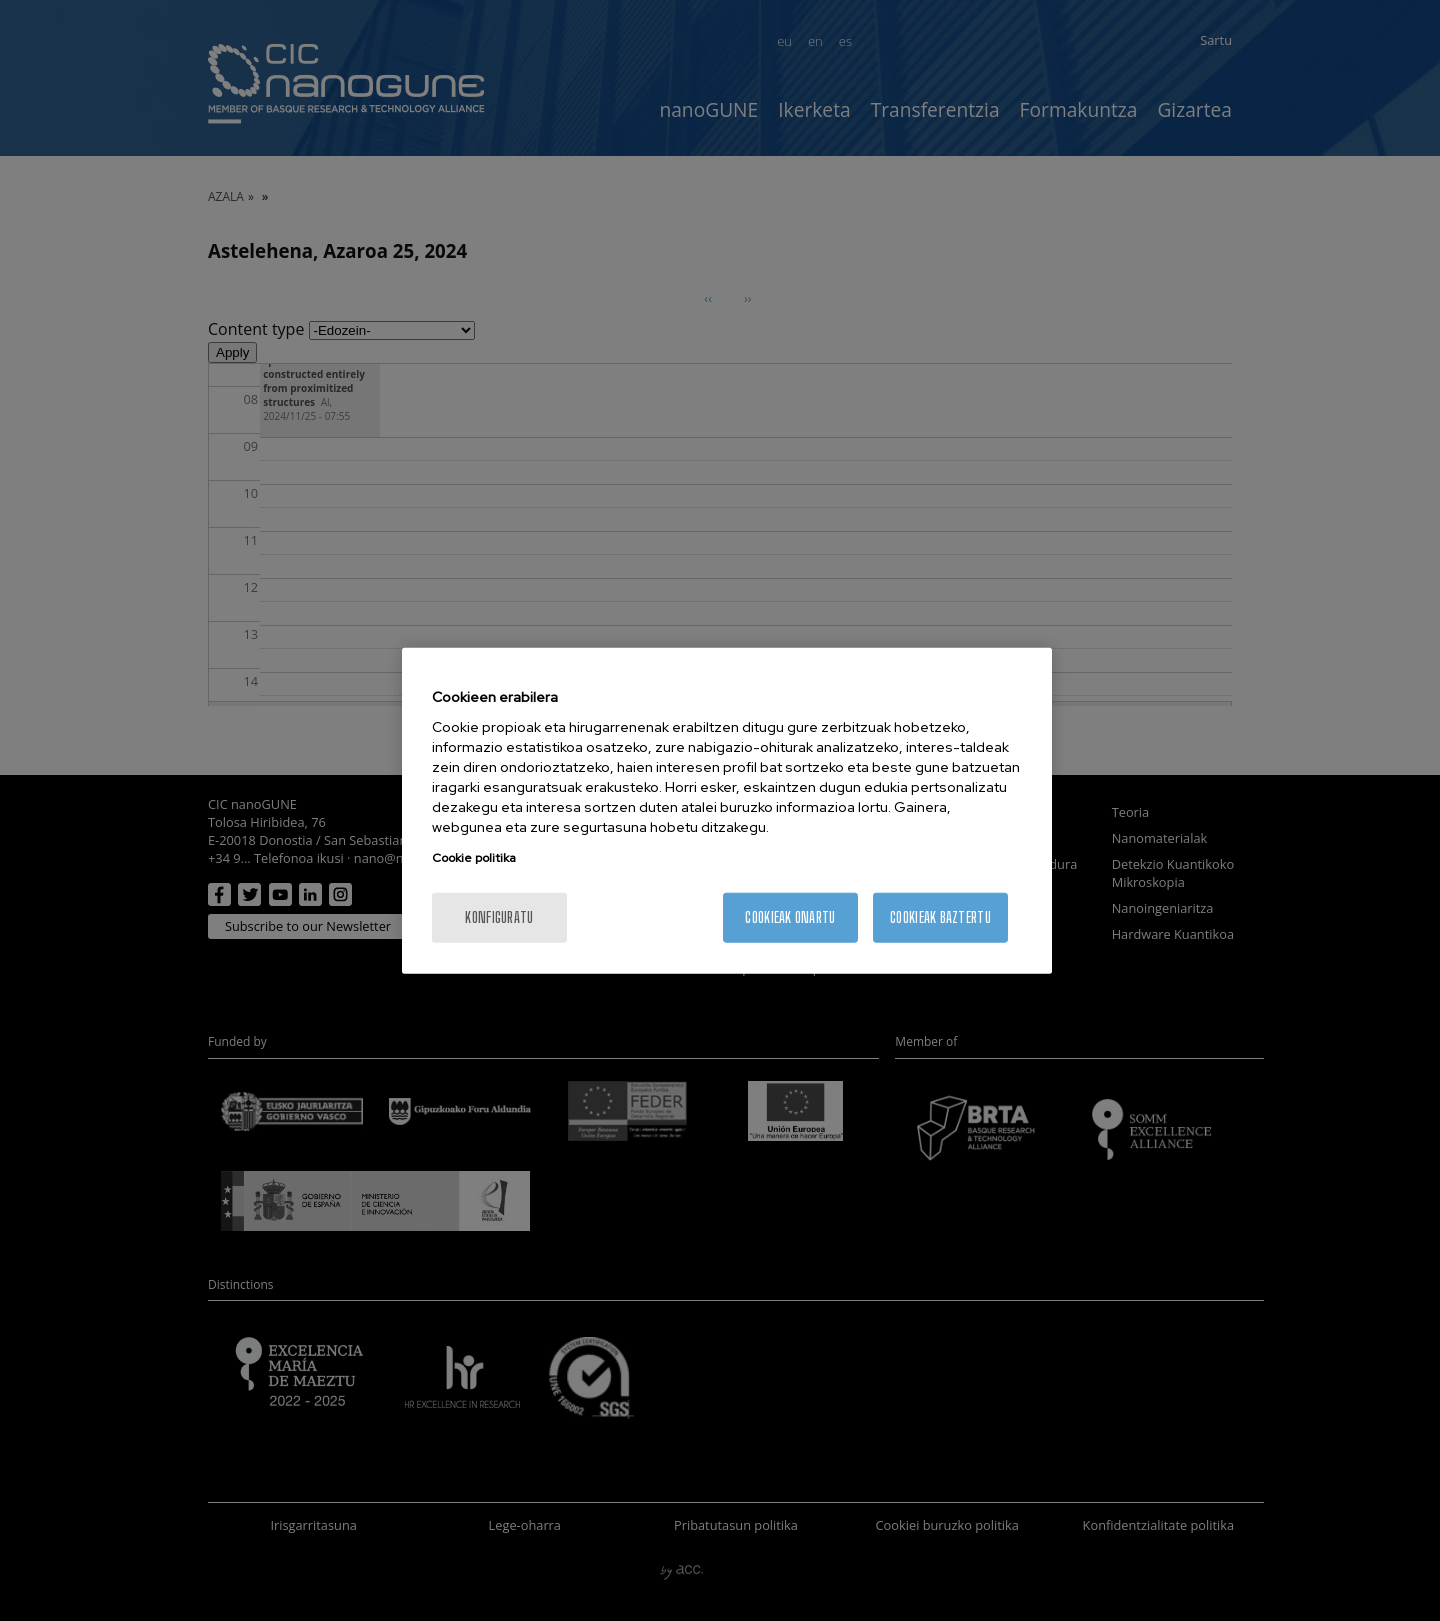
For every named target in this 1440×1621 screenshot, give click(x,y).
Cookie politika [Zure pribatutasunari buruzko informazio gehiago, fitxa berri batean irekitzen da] (474, 858)
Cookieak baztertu (940, 917)
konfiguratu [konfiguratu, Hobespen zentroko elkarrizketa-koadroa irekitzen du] (499, 917)
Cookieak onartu (790, 917)
